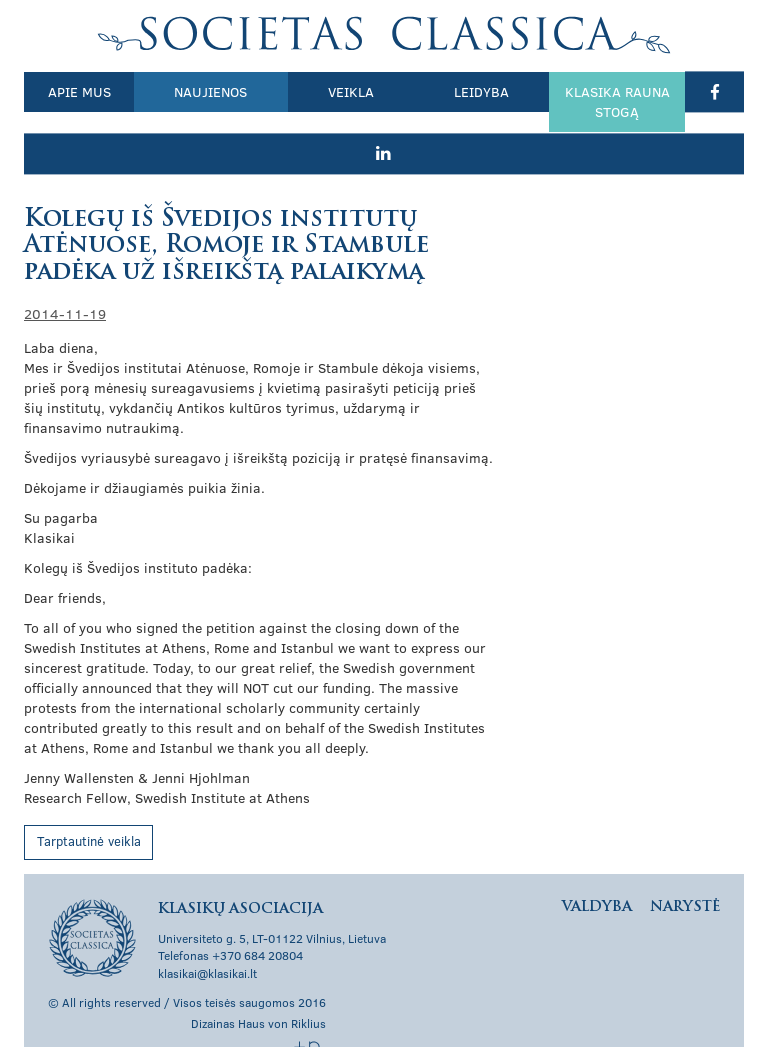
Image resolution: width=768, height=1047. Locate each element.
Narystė (685, 865)
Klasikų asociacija (384, 35)
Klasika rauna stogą (566, 101)
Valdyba (597, 865)
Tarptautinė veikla (89, 800)
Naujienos (194, 91)
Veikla (323, 91)
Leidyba (442, 91)
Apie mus (73, 91)
